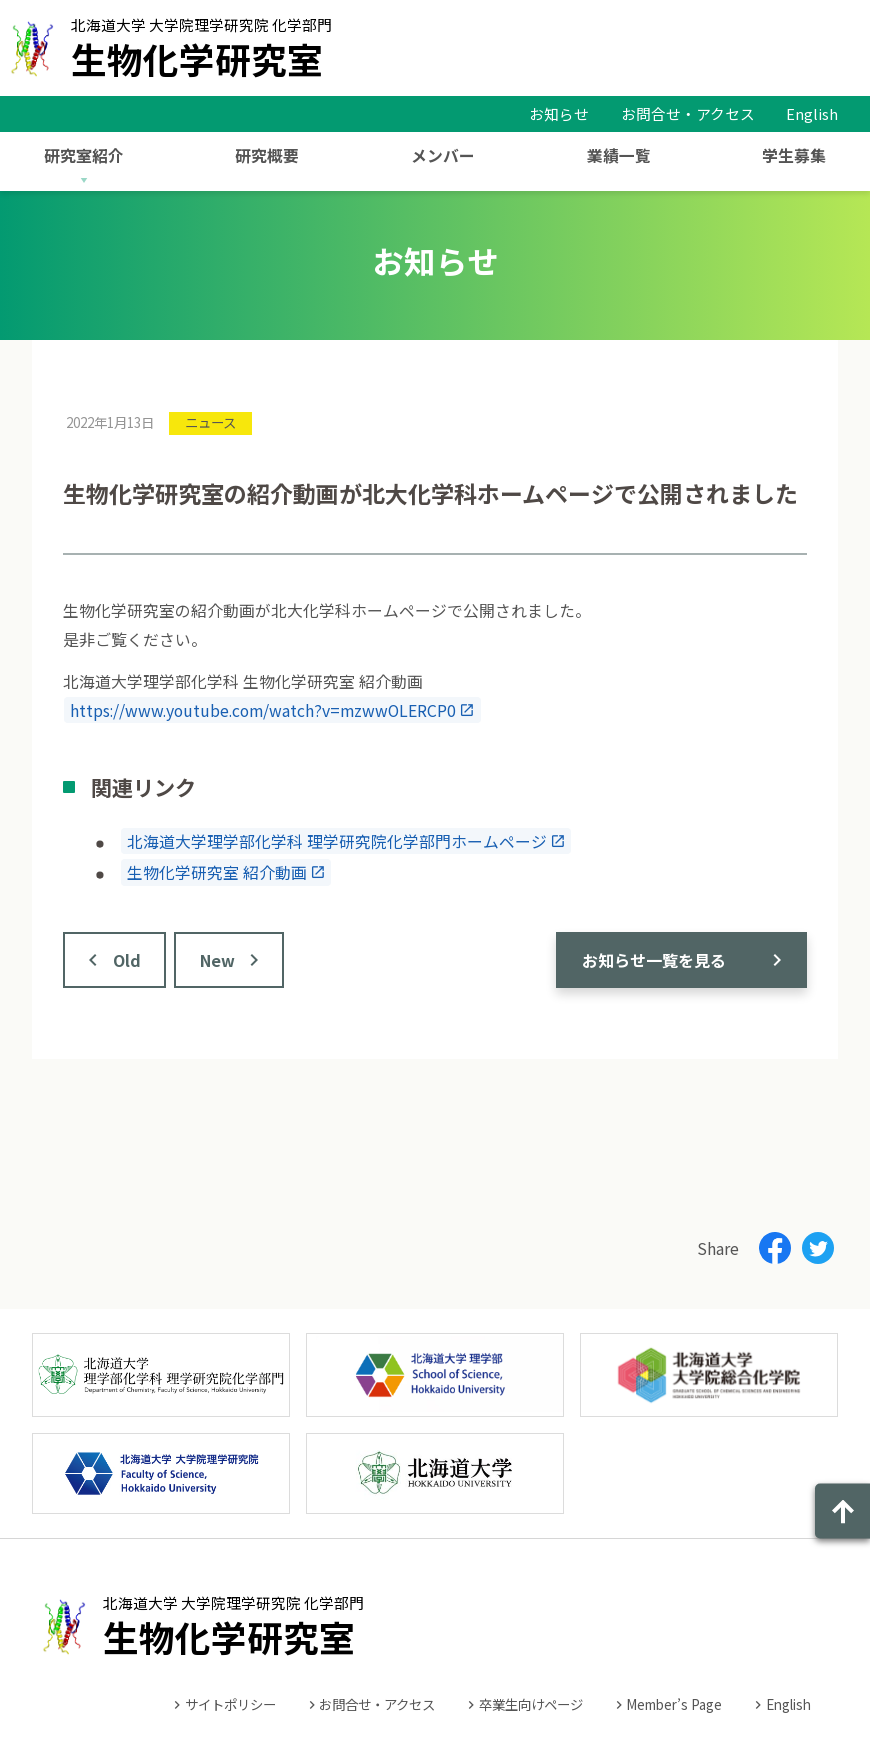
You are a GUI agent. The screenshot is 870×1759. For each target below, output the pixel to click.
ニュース (210, 422)
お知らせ (559, 113)
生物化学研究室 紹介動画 (217, 872)
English (812, 113)
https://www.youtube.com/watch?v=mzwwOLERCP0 (263, 710)
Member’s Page (674, 1704)
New (217, 960)
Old (127, 960)
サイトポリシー (230, 1704)
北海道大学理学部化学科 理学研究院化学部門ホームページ (337, 840)
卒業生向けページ (531, 1704)
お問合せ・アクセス (688, 113)
